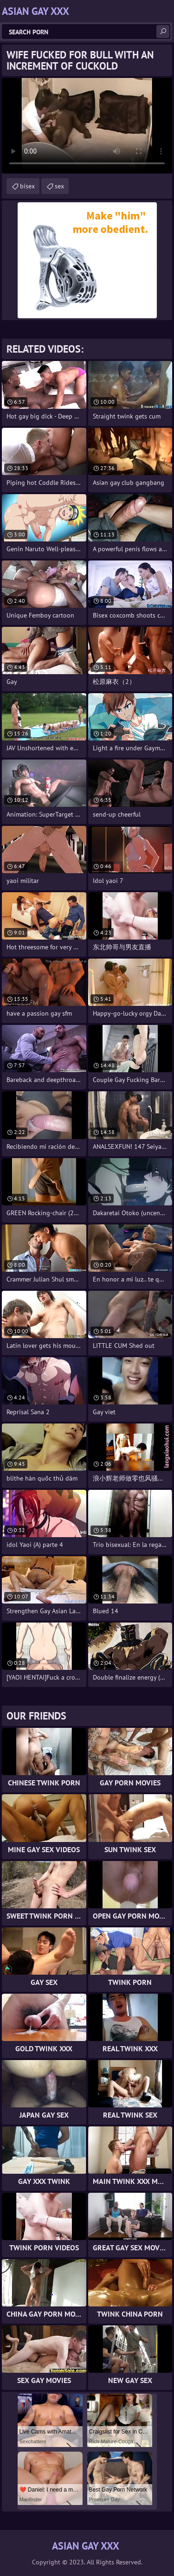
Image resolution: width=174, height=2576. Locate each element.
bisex (27, 186)
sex (59, 186)
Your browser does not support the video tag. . (87, 126)
